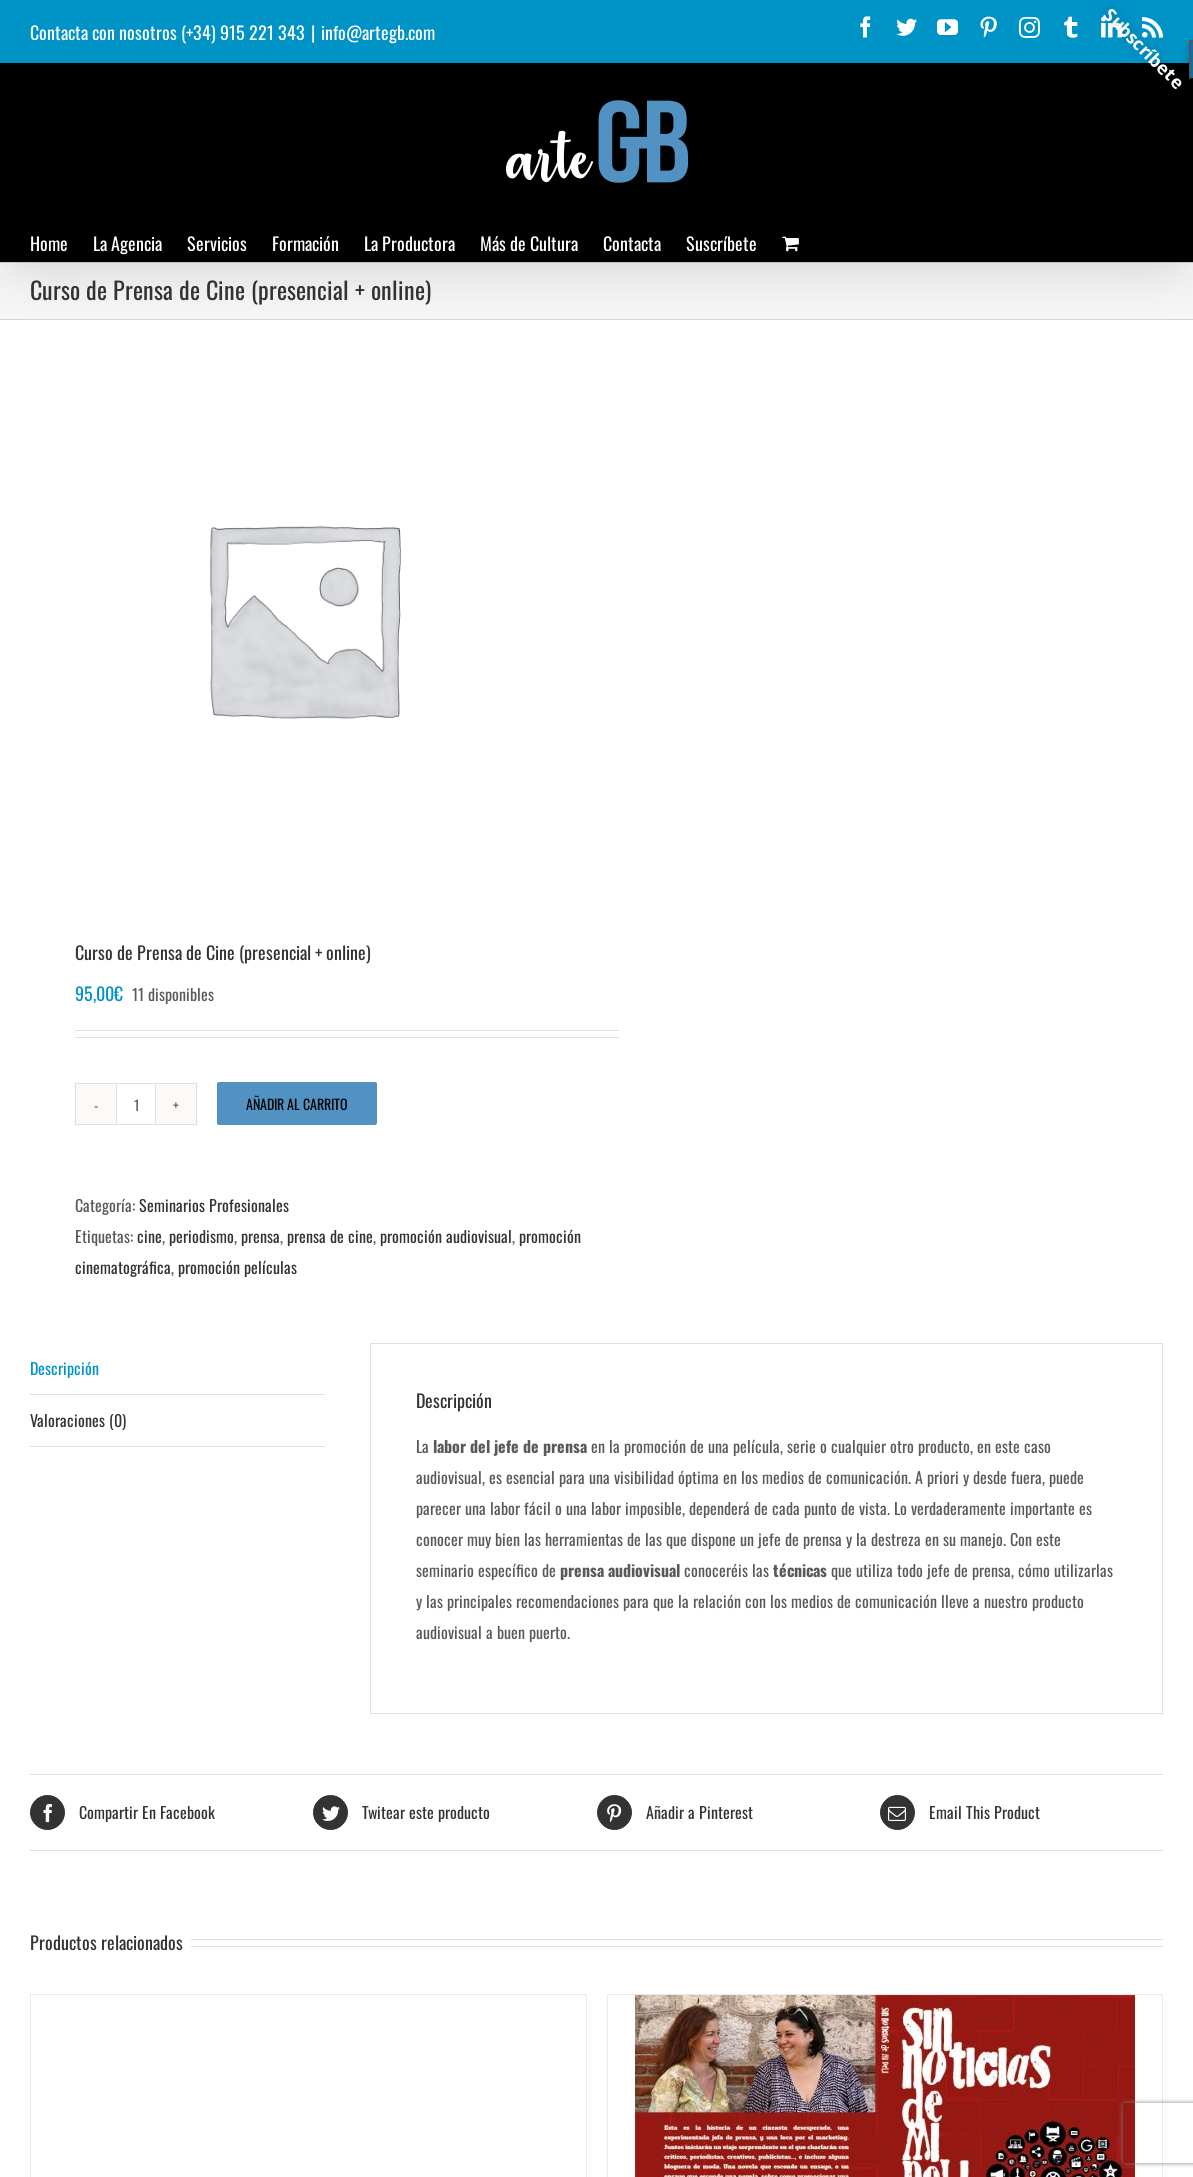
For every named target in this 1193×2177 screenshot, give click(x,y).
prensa (260, 1236)
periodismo (201, 1236)
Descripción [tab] (64, 1368)
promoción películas (237, 1267)
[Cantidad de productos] (136, 1104)
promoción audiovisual (446, 1236)
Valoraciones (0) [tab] (78, 1420)
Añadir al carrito (297, 1103)
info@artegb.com (378, 32)
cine (149, 1236)
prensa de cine (330, 1236)
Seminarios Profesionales (214, 1205)
